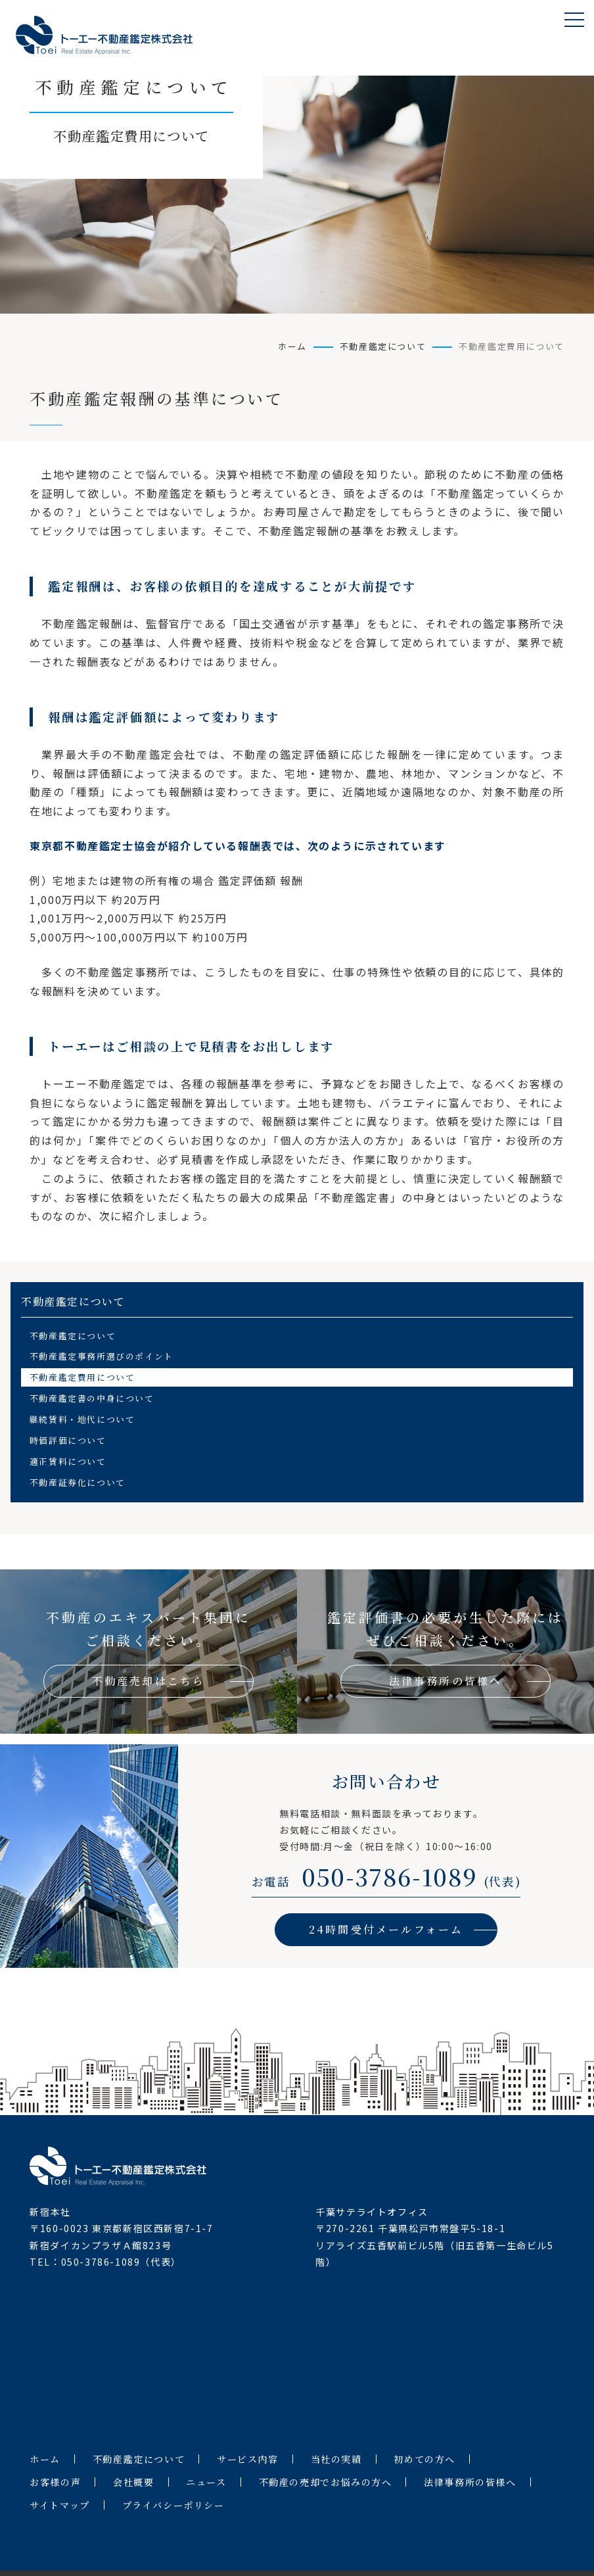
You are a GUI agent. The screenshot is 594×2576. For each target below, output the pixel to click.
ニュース (206, 2482)
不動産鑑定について (383, 346)
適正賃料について (68, 1461)
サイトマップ (60, 2505)
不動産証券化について (78, 1482)
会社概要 (133, 2482)
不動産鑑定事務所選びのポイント (101, 1356)
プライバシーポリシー (173, 2505)
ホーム (292, 346)
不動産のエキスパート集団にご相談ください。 (148, 1653)
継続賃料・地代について (82, 1419)
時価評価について (68, 1440)
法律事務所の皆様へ (470, 2482)
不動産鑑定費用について (82, 1377)
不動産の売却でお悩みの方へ (325, 2482)
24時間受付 (386, 1929)
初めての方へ (424, 2459)
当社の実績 (336, 2459)
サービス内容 (248, 2459)
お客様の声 (55, 2482)
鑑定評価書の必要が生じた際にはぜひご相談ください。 (445, 1653)
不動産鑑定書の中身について (92, 1398)
